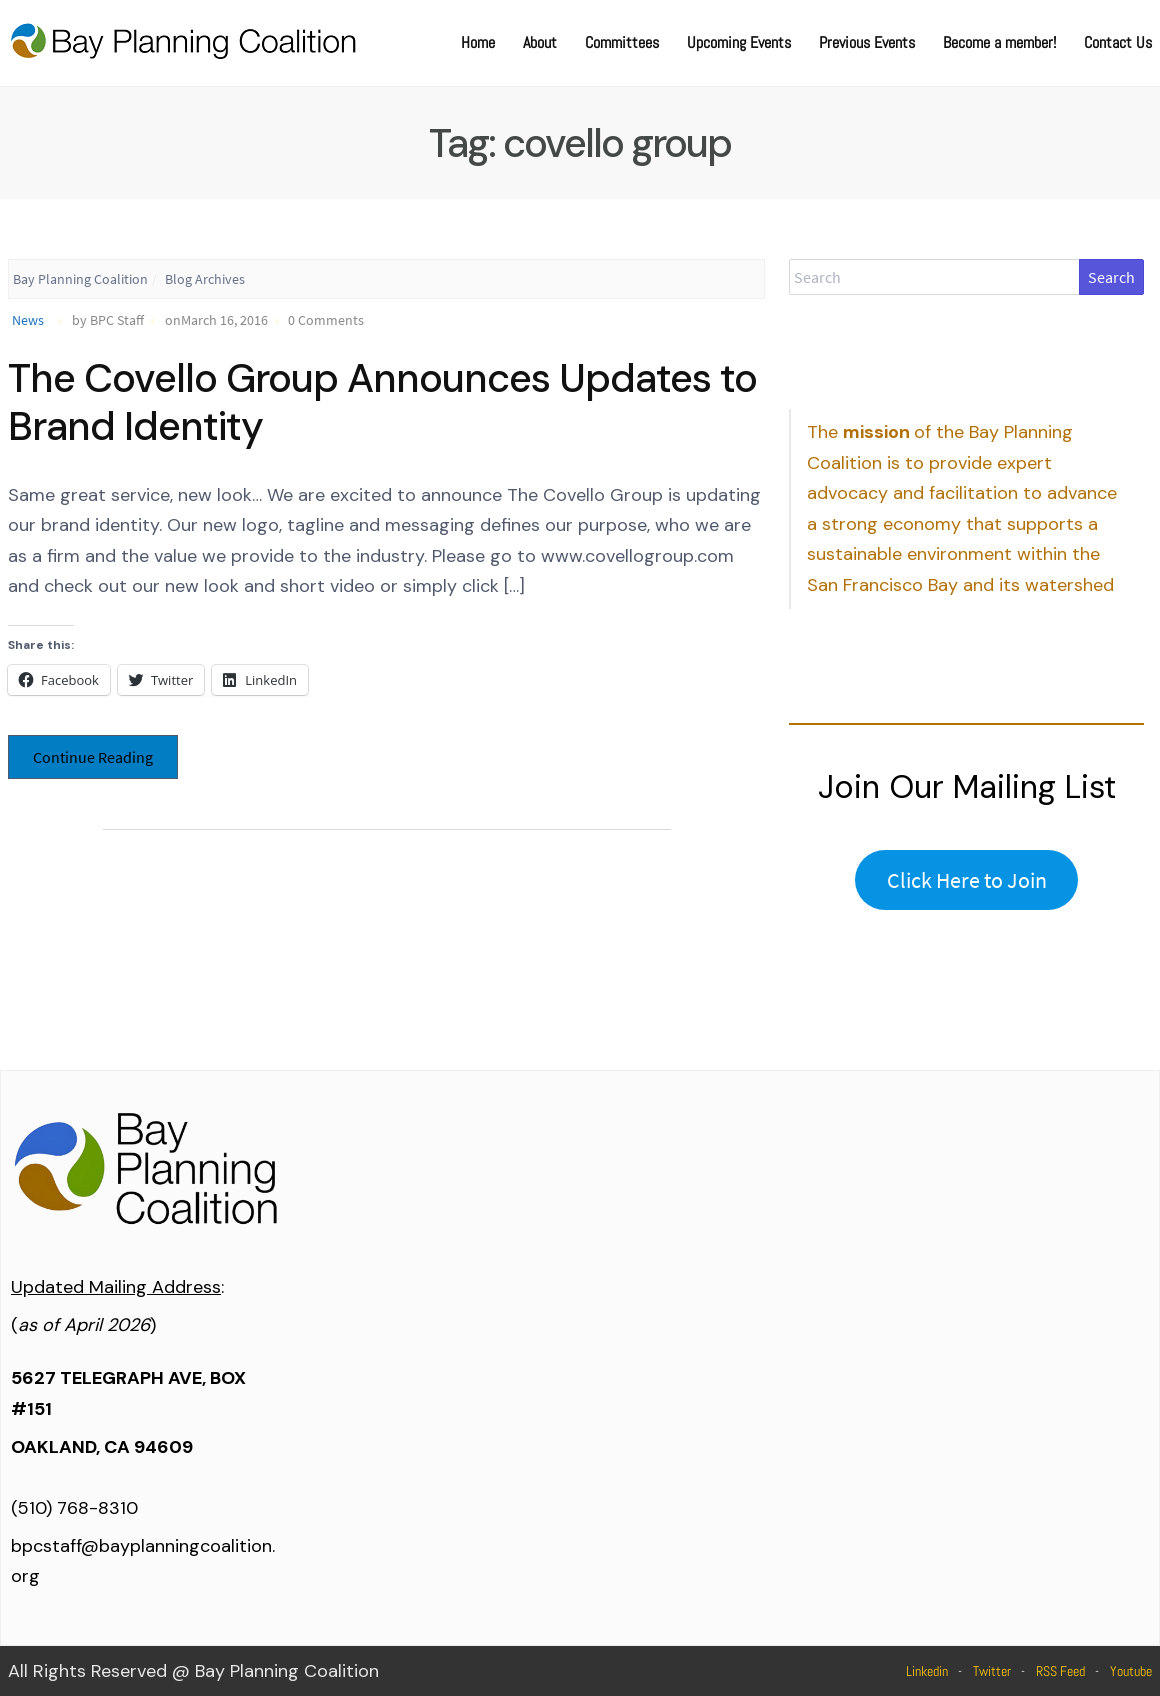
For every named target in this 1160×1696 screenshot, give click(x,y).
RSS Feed (1060, 1671)
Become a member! (999, 42)
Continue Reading (93, 757)
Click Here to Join (967, 880)
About (540, 42)
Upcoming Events (739, 42)
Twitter (992, 1671)
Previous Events (867, 42)
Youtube (1131, 1671)
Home (478, 42)
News (28, 320)
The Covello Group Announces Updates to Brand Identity (382, 402)
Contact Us (1118, 42)
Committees (622, 42)
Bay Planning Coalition (80, 279)
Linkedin (927, 1671)
